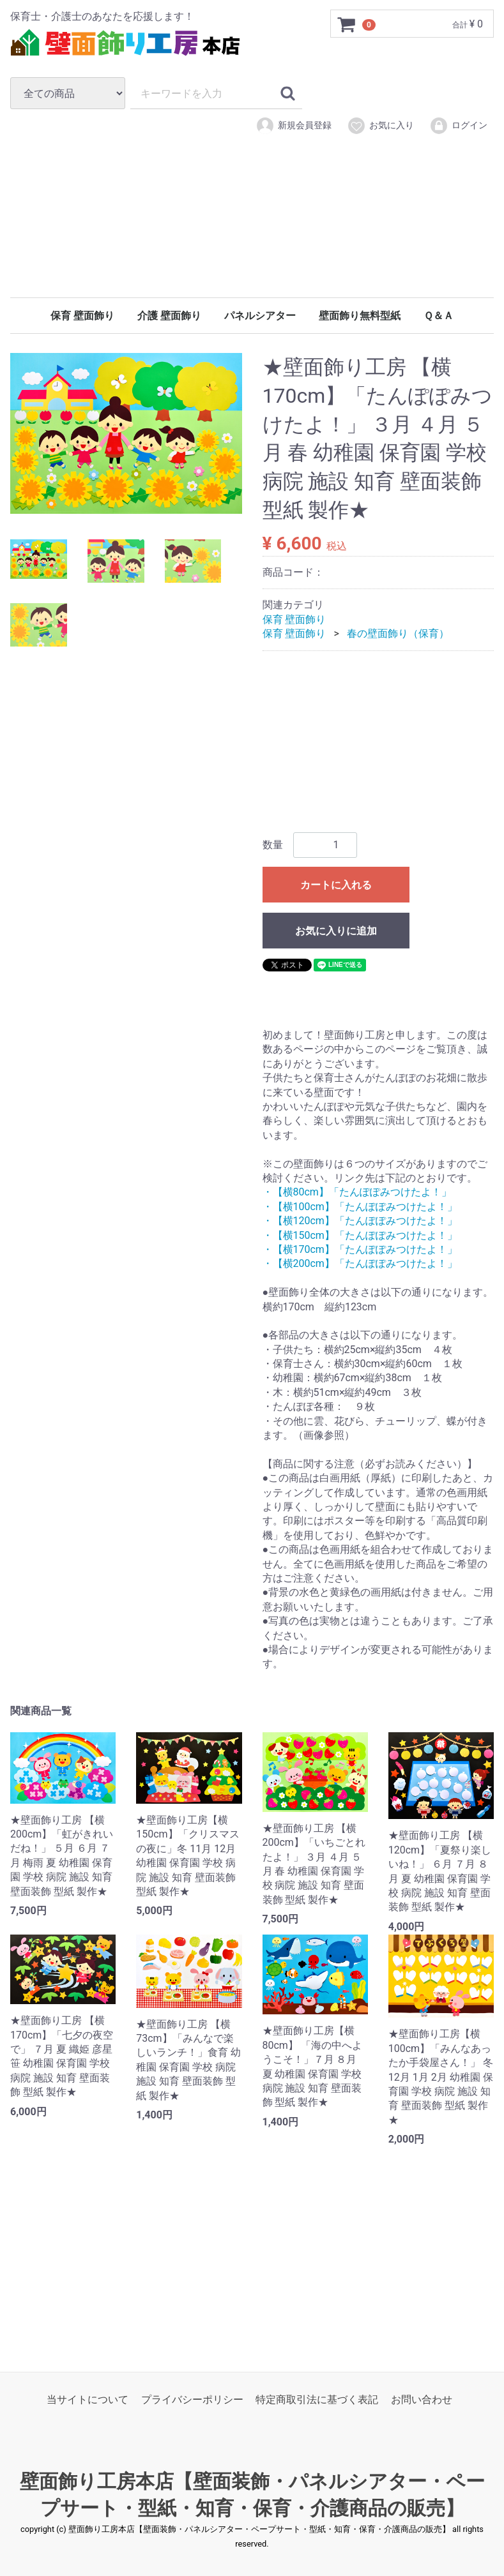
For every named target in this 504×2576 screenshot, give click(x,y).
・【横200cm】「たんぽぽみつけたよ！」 (360, 1264)
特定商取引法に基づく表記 (317, 2399)
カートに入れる (336, 885)
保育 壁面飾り (82, 316)
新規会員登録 (294, 125)
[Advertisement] (252, 235)
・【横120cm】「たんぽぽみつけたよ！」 (360, 1221)
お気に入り (380, 125)
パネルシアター (260, 316)
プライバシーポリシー (192, 2399)
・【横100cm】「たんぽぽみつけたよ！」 (360, 1207)
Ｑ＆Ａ (439, 316)
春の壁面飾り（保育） (398, 633)
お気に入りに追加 (336, 931)
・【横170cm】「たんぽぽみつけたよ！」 (360, 1249)
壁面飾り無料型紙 (360, 316)
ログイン (458, 125)
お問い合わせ (421, 2399)
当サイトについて (87, 2399)
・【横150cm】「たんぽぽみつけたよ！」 (360, 1235)
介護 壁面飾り (169, 316)
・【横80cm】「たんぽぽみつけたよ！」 (357, 1193)
